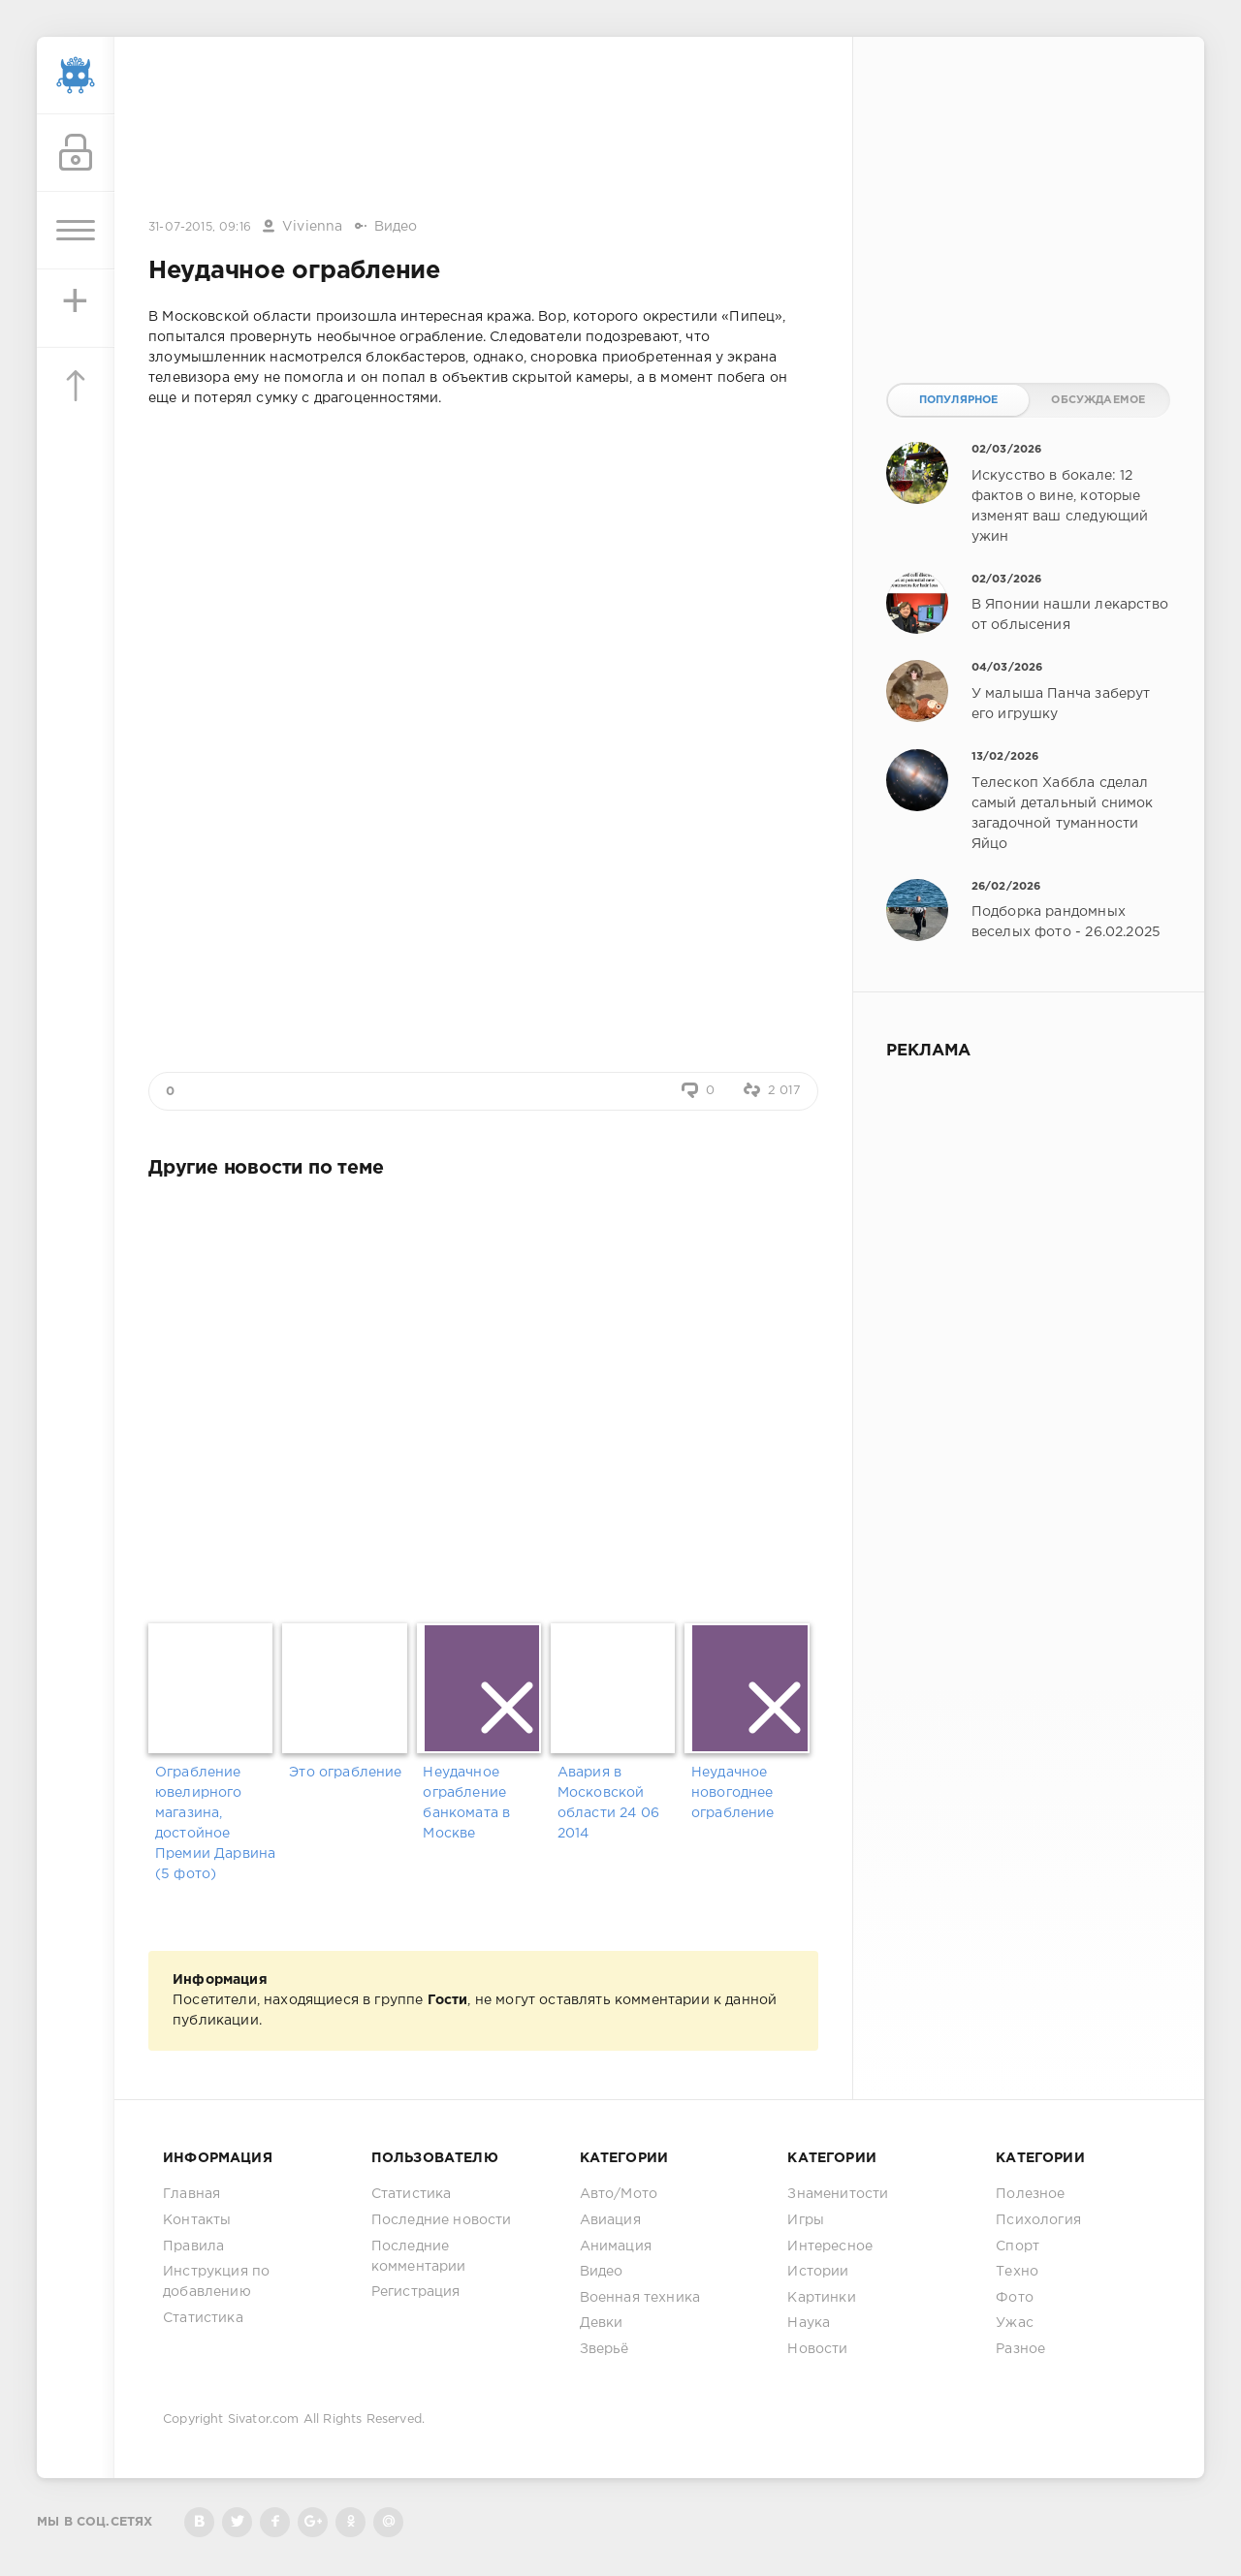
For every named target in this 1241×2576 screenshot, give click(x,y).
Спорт (1017, 2246)
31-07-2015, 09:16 (199, 227)
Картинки (821, 2298)
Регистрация (416, 2292)
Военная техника (640, 2298)
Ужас (1015, 2323)
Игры (805, 2220)
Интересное (830, 2246)
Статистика (203, 2318)
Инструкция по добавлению (216, 2282)
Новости (817, 2349)
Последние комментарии (418, 2257)
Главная (191, 2194)
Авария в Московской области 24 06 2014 (608, 1803)
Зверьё (604, 2349)
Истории (817, 2272)
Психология (1038, 2220)
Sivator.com (264, 2419)
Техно (1017, 2272)
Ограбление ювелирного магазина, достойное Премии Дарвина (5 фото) (215, 1823)
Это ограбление (345, 1772)
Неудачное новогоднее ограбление (733, 1793)
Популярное (959, 400)
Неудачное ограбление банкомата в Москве (466, 1803)
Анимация (616, 2246)
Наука (808, 2323)
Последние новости (441, 2220)
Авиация (610, 2220)
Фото (1015, 2298)
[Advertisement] (484, 129)
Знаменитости (837, 2194)
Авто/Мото (619, 2194)
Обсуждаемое (1098, 400)
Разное (1020, 2349)
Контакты (197, 2220)
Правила (193, 2246)
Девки (601, 2323)
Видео (396, 227)
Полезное (1030, 2194)
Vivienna (312, 227)
